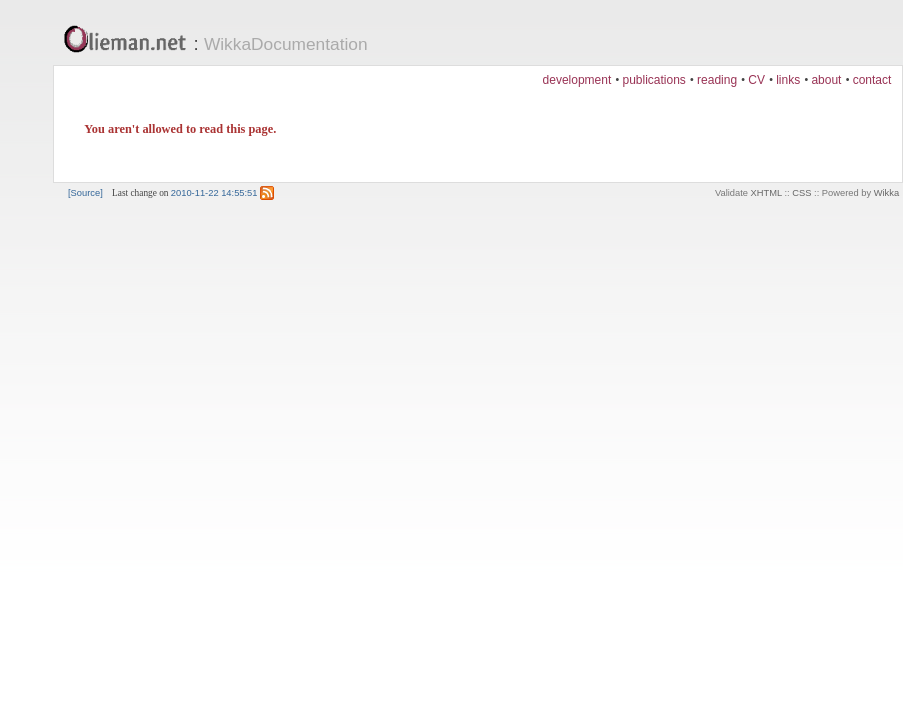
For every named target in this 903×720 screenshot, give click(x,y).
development (577, 80)
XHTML (766, 193)
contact (872, 80)
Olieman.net (130, 41)
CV (756, 80)
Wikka (886, 193)
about (826, 80)
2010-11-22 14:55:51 (214, 193)
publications (653, 80)
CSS (801, 193)
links (788, 80)
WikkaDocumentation (286, 44)
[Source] (85, 193)
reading (717, 80)
